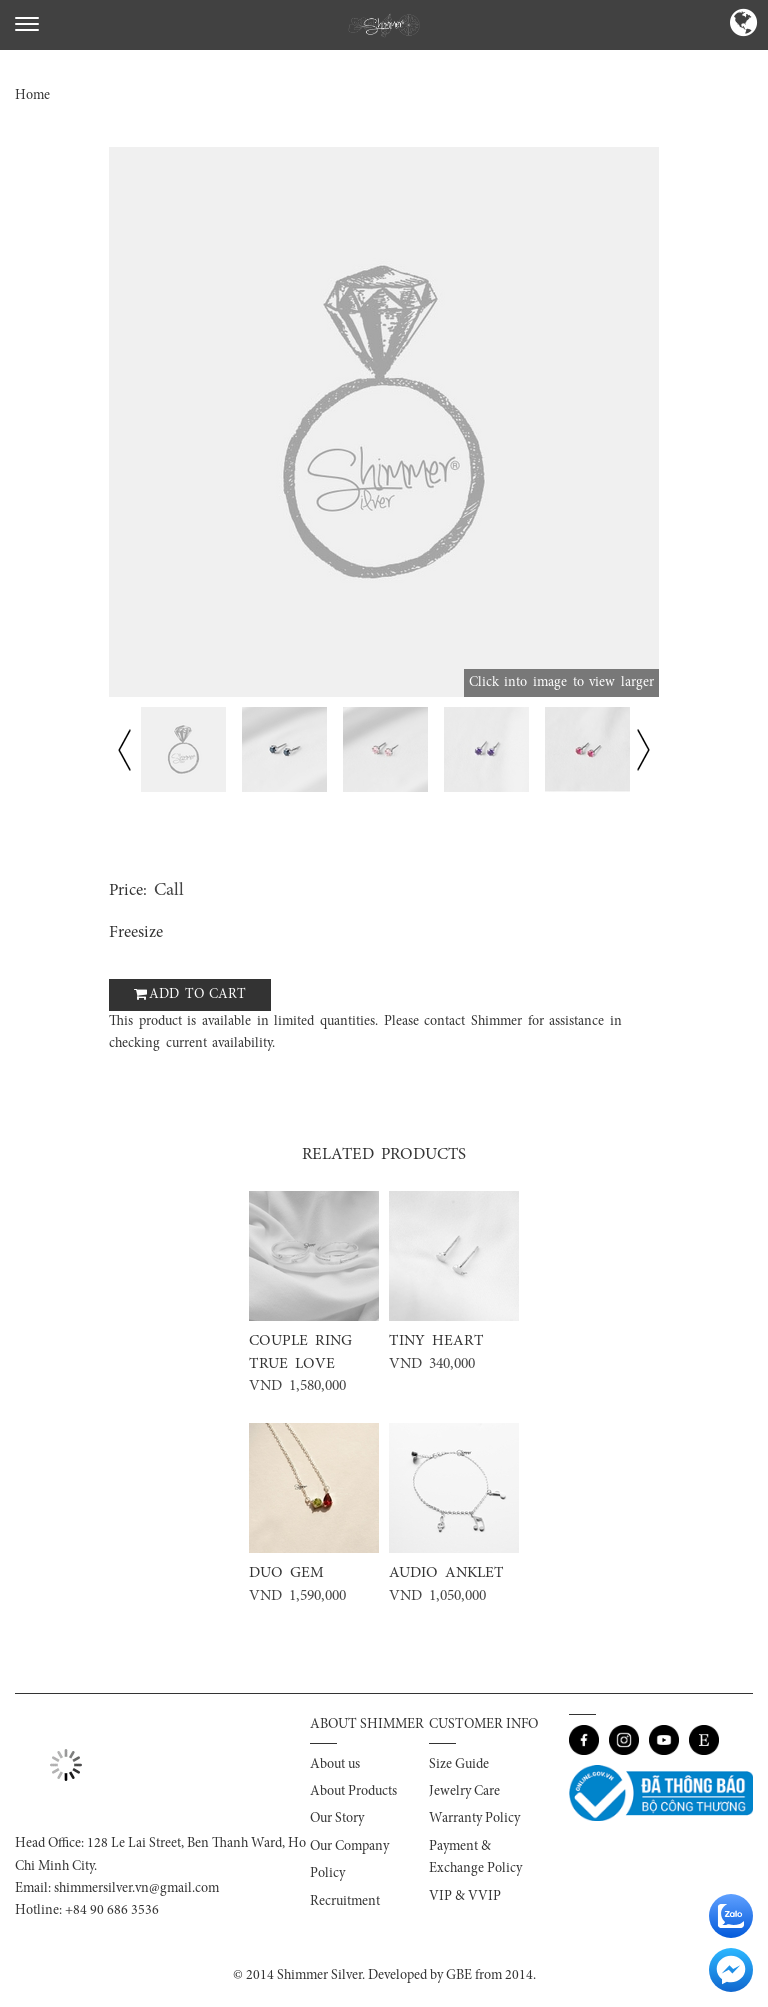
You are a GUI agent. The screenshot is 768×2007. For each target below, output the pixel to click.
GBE (459, 1976)
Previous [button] (124, 749)
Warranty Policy (474, 1819)
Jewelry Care (464, 1792)
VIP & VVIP (465, 1897)
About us (335, 1765)
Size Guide (459, 1765)
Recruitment (345, 1902)
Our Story (337, 1819)
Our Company (349, 1847)
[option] (384, 422)
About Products (353, 1792)
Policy (327, 1874)
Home (32, 96)
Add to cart (197, 995)
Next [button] (643, 749)
